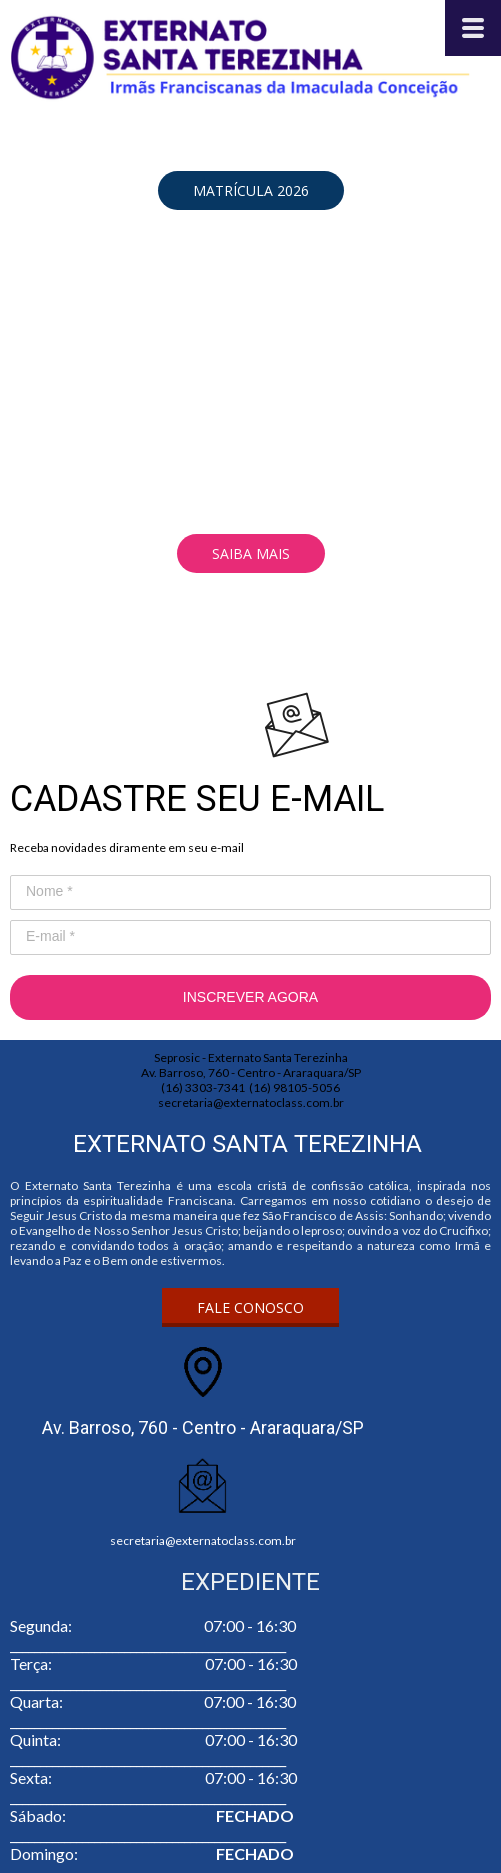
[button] (251, 190)
